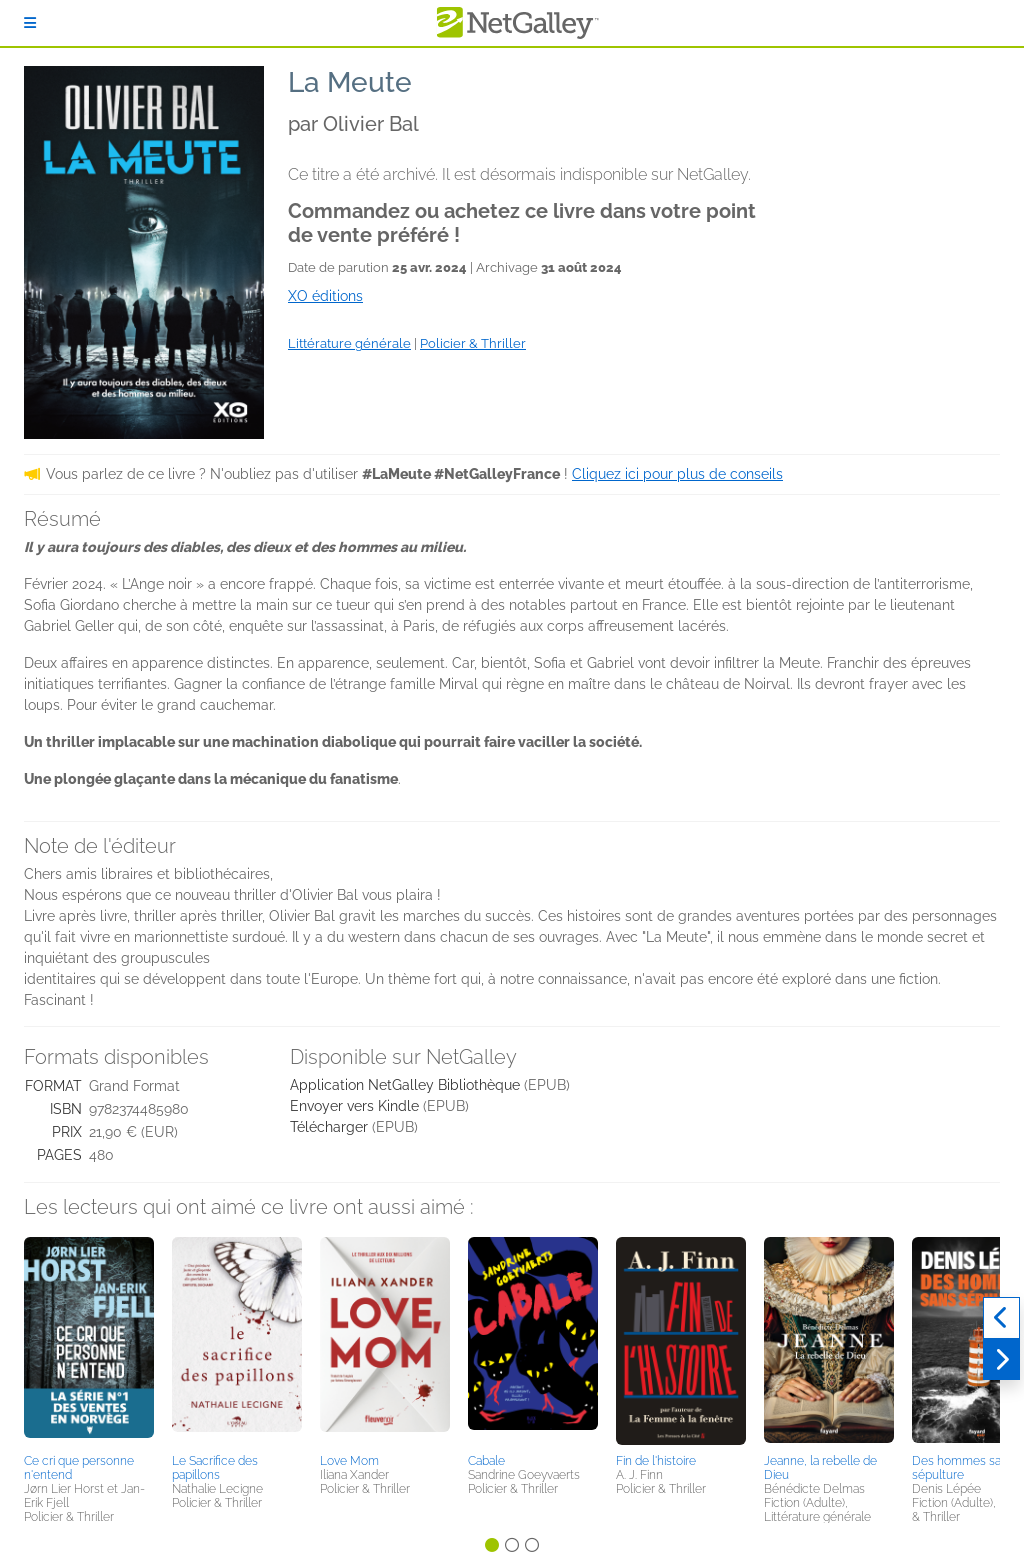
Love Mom (349, 1461)
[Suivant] (1001, 1360)
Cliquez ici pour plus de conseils (677, 474)
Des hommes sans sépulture (963, 1468)
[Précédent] (1001, 1318)
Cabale (486, 1461)
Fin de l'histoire (656, 1461)
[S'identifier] (30, 23)
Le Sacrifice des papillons (215, 1468)
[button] (89, 1342)
